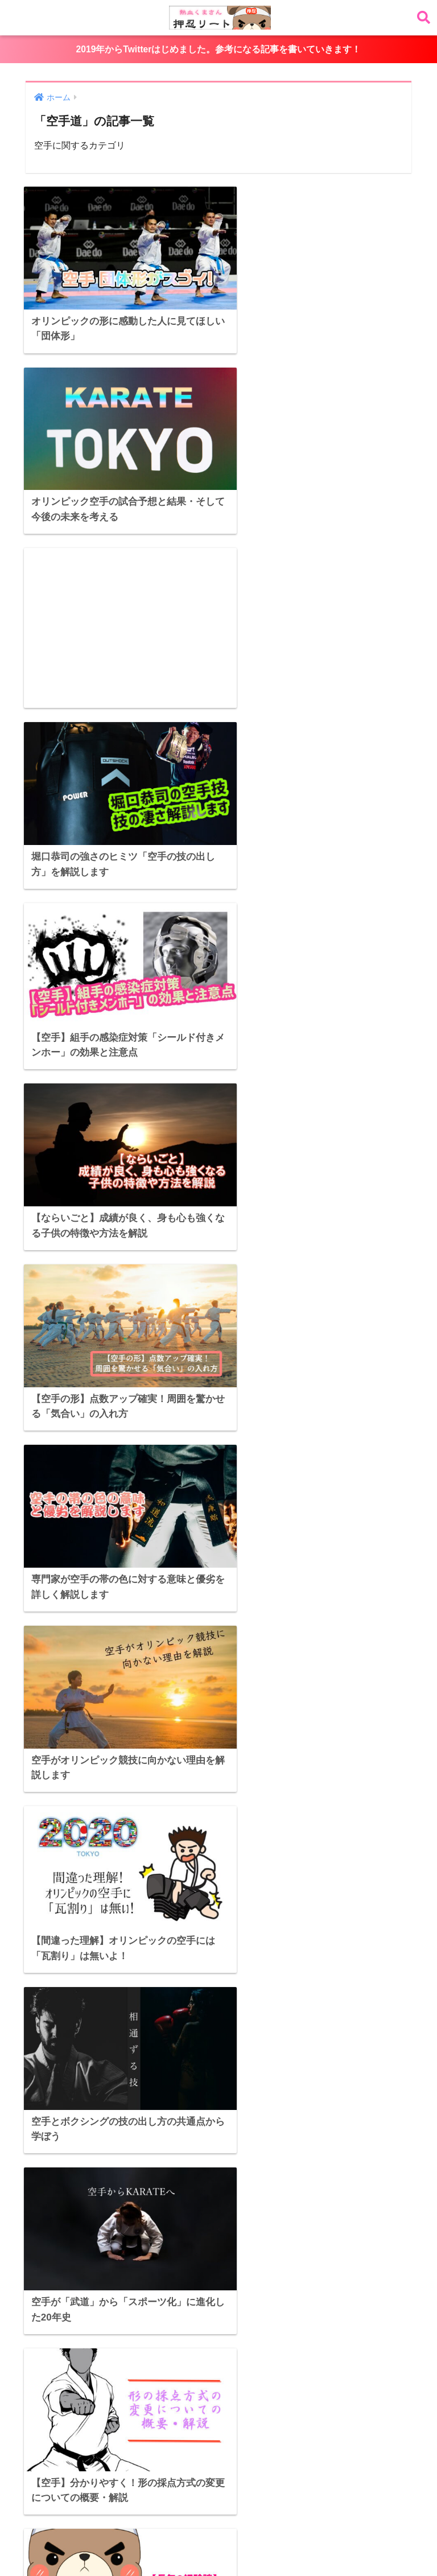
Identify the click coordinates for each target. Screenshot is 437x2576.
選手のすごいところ (127, 2539)
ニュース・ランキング (218, 2539)
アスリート (175, 2520)
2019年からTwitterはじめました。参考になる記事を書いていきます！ (218, 49)
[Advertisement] (116, 431)
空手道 (60, 2539)
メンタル (355, 2539)
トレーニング (303, 2539)
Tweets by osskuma (56, 2211)
